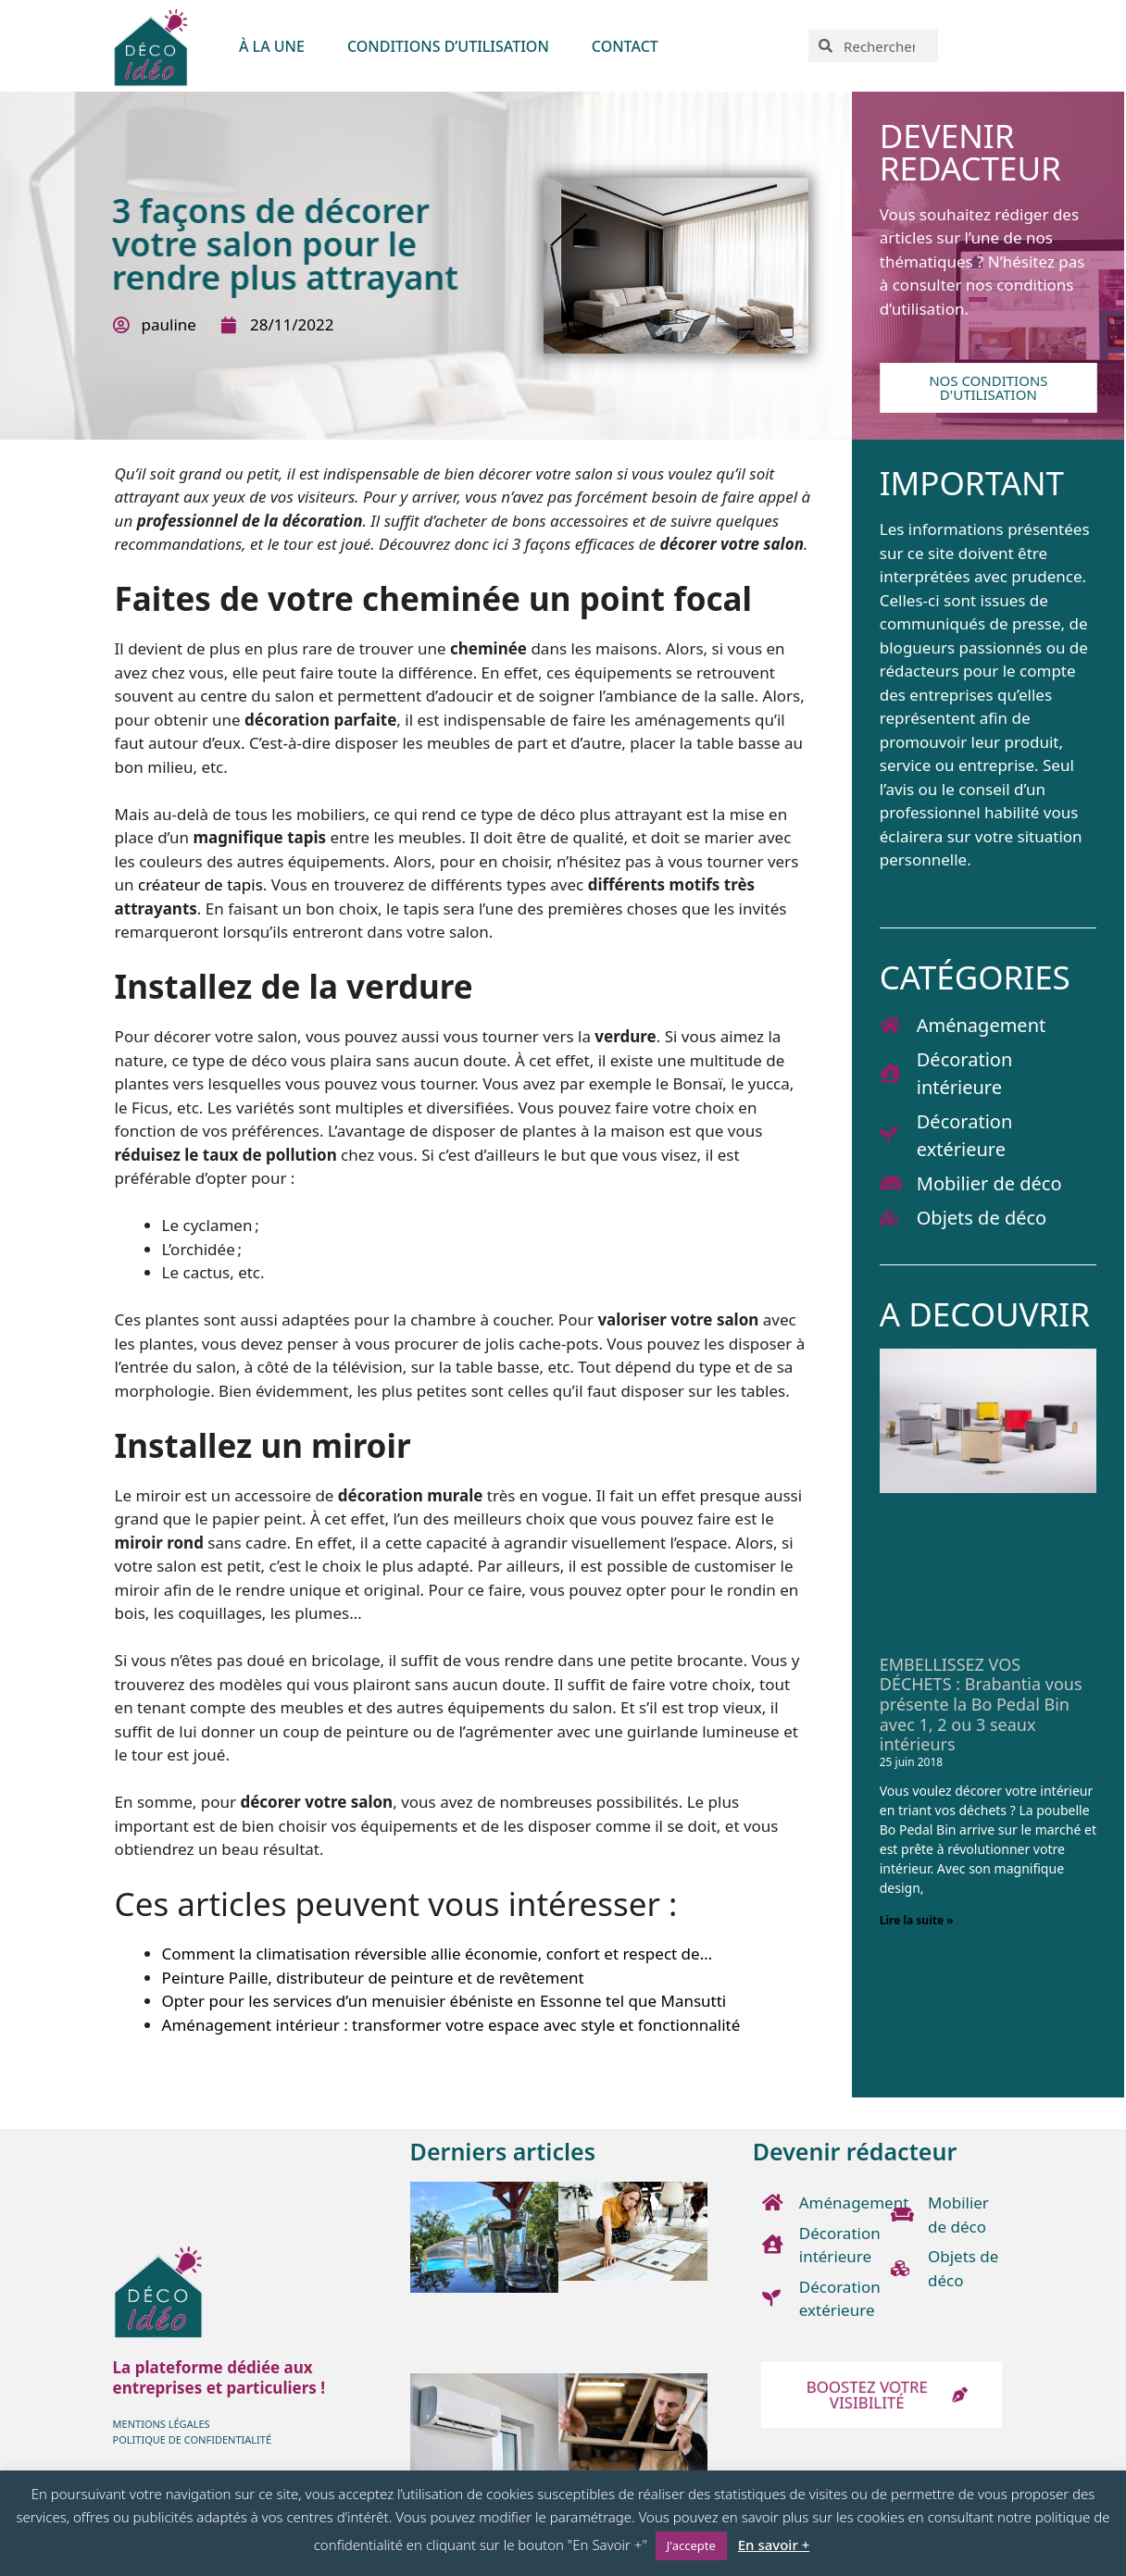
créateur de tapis (200, 884)
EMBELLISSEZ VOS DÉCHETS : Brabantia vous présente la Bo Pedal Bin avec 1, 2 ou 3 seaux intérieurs (981, 1704)
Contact (625, 46)
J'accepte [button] (691, 2545)
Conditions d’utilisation (448, 46)
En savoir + (773, 2544)
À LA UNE (272, 46)
